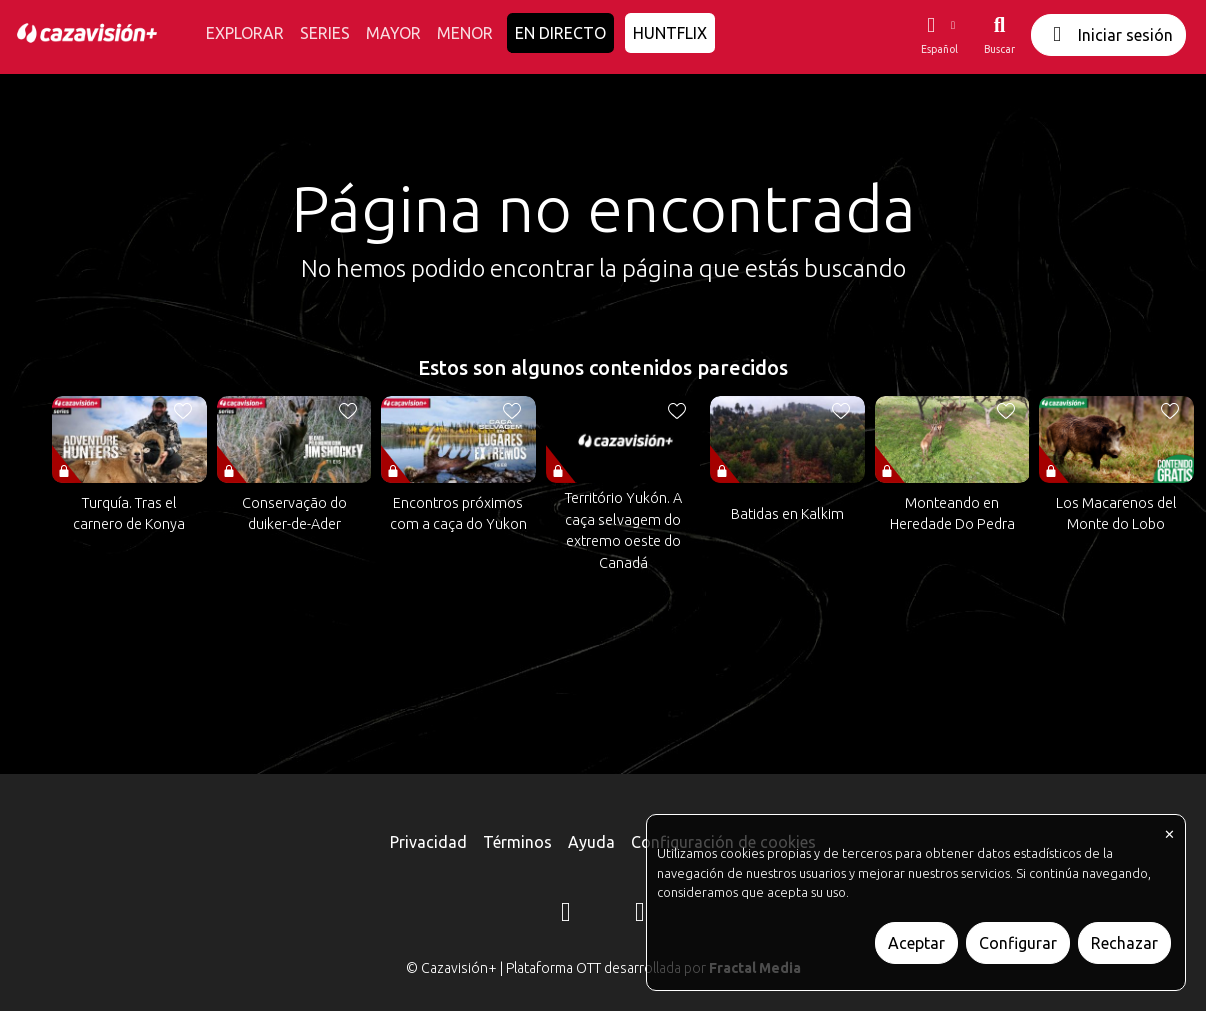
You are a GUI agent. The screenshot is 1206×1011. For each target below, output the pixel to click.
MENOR (465, 33)
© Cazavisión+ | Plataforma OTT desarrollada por (603, 968)
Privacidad (428, 842)
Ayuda (591, 842)
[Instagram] (566, 915)
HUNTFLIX (670, 33)
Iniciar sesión (1108, 34)
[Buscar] (999, 35)
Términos (517, 842)
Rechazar (1124, 943)
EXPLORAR (245, 33)
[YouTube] (640, 915)
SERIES (325, 33)
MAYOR (393, 33)
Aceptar (916, 943)
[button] (939, 35)
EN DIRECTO (560, 33)
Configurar (1018, 943)
